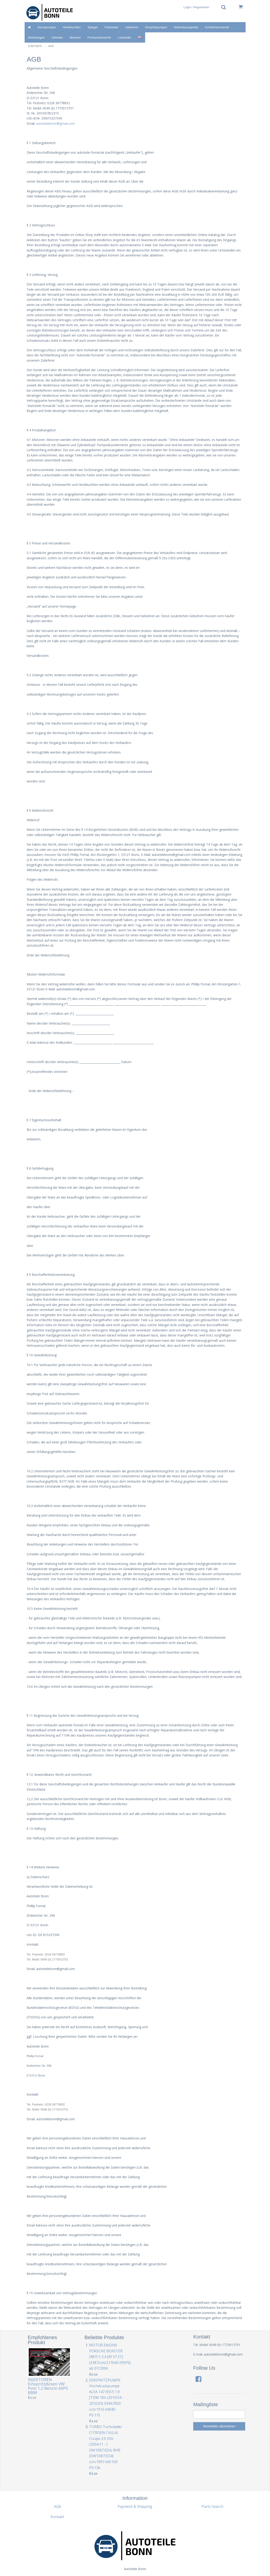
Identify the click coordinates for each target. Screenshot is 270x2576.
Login (187, 7)
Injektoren (131, 27)
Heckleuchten (72, 27)
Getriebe (57, 37)
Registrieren (201, 7)
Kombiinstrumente (217, 27)
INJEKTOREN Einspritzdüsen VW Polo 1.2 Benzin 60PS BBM (48, 2386)
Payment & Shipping (135, 2506)
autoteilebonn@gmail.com (55, 123)
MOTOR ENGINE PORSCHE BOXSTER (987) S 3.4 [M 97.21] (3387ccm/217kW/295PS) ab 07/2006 (110, 2357)
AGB (51, 46)
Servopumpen (47, 27)
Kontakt (57, 2516)
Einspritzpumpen (156, 27)
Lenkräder (124, 37)
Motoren (75, 37)
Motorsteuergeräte (186, 27)
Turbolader (111, 27)
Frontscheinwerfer (99, 37)
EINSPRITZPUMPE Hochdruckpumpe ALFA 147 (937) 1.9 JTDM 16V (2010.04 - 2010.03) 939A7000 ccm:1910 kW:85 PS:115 (106, 2398)
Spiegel (92, 27)
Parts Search (212, 2506)
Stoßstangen (36, 37)
